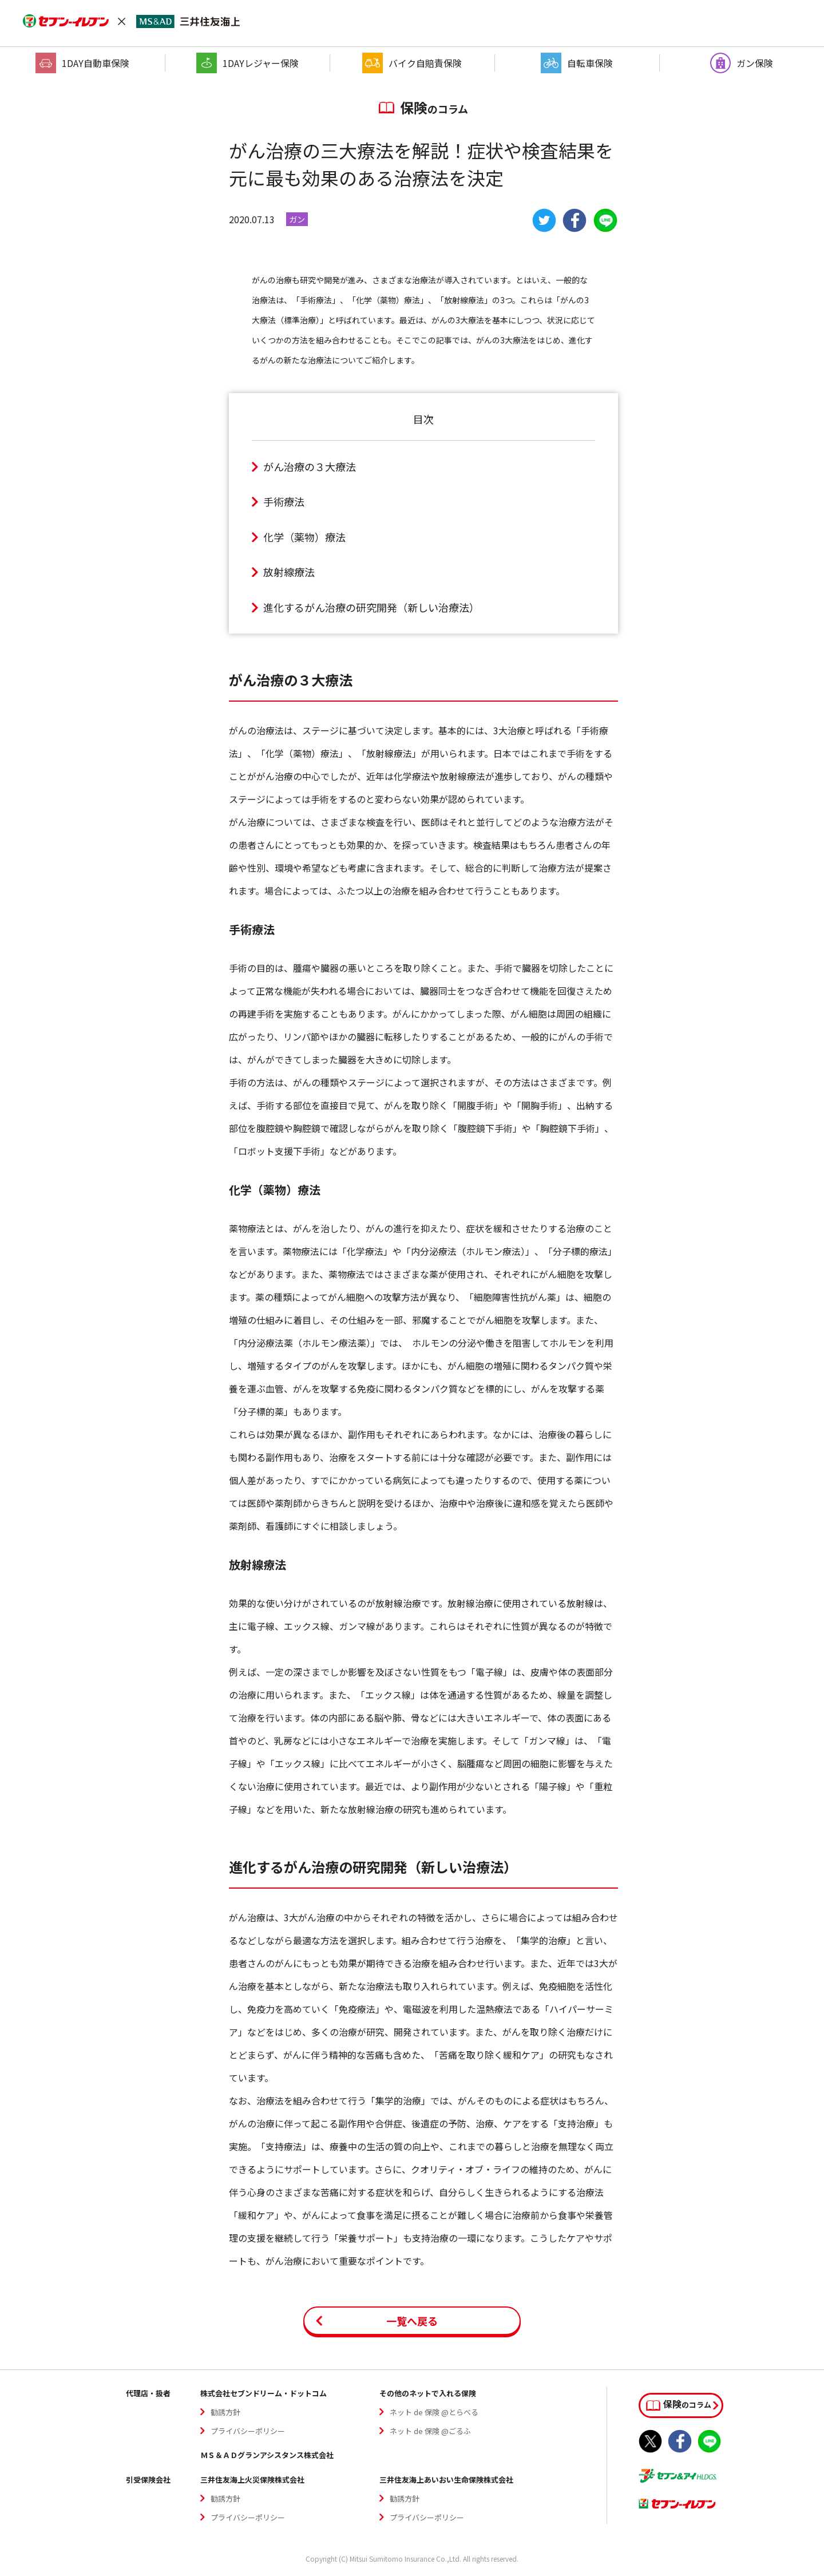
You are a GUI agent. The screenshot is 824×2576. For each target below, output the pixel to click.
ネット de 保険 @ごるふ (430, 2430)
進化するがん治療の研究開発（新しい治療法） (371, 607)
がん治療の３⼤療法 (309, 466)
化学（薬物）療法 (304, 536)
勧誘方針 (225, 2412)
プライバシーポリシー (248, 2430)
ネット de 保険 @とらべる (434, 2412)
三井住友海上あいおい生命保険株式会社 (446, 2479)
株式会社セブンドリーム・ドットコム (263, 2393)
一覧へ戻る (412, 2320)
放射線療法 (289, 571)
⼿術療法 (283, 501)
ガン (297, 219)
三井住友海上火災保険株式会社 (252, 2479)
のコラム (678, 2404)
